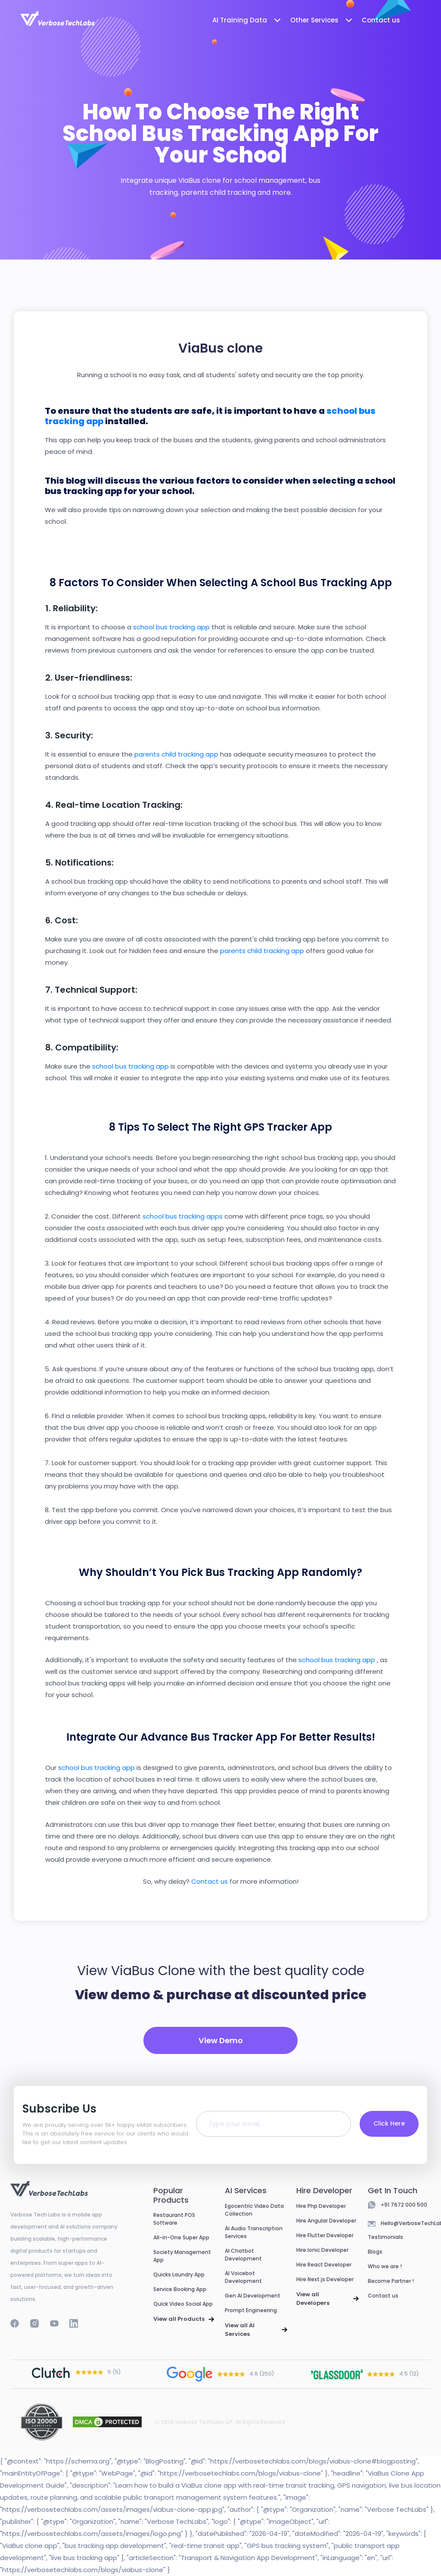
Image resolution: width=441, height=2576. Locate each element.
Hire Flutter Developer (325, 2235)
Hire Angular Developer (326, 2220)
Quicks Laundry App (179, 2274)
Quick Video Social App (183, 2303)
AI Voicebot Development (243, 2277)
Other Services (321, 20)
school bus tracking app (172, 626)
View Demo (221, 2040)
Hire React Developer (323, 2264)
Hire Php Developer (321, 2206)
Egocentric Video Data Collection (254, 2209)
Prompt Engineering (251, 2310)
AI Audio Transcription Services (254, 2232)
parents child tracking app (177, 754)
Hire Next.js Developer (325, 2279)
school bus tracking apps (183, 1216)
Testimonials (385, 2237)
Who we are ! (385, 2266)
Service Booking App (179, 2289)
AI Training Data (247, 20)
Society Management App (182, 2255)
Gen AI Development (252, 2295)
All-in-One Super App (181, 2237)
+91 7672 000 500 (404, 2204)
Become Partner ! (391, 2281)
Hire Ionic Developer (322, 2250)
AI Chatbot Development (243, 2254)
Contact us (381, 20)
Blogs (375, 2251)
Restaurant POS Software (174, 2218)
